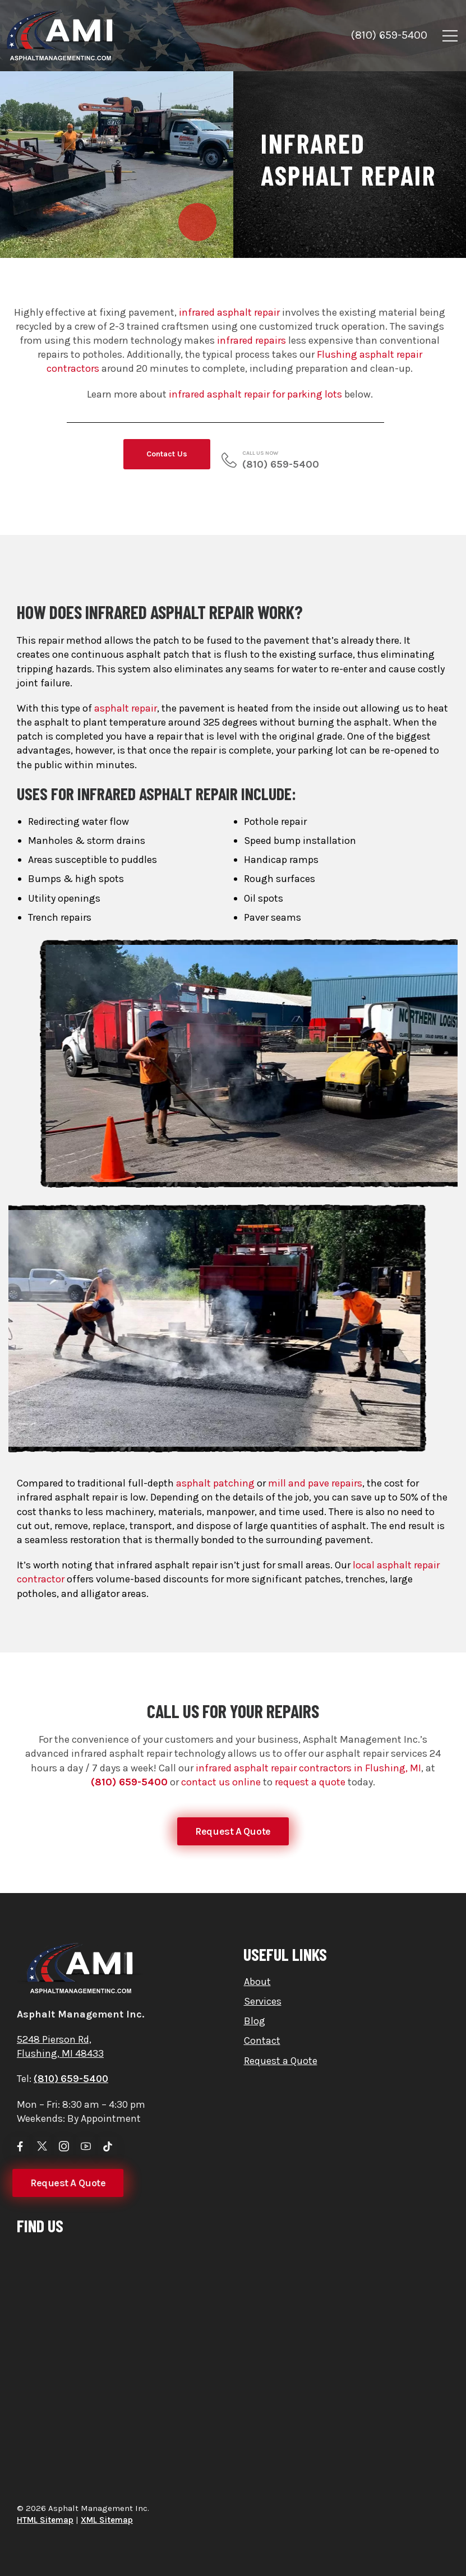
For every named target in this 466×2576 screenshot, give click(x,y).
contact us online (221, 1782)
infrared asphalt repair (229, 312)
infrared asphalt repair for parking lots (255, 394)
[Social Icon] (20, 2146)
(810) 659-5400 (389, 35)
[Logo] (71, 36)
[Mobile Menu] (450, 36)
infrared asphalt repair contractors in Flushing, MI (308, 1768)
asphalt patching (215, 1596)
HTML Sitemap (45, 2520)
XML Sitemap (107, 2520)
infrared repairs (251, 340)
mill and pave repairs (315, 1596)
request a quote (310, 1782)
